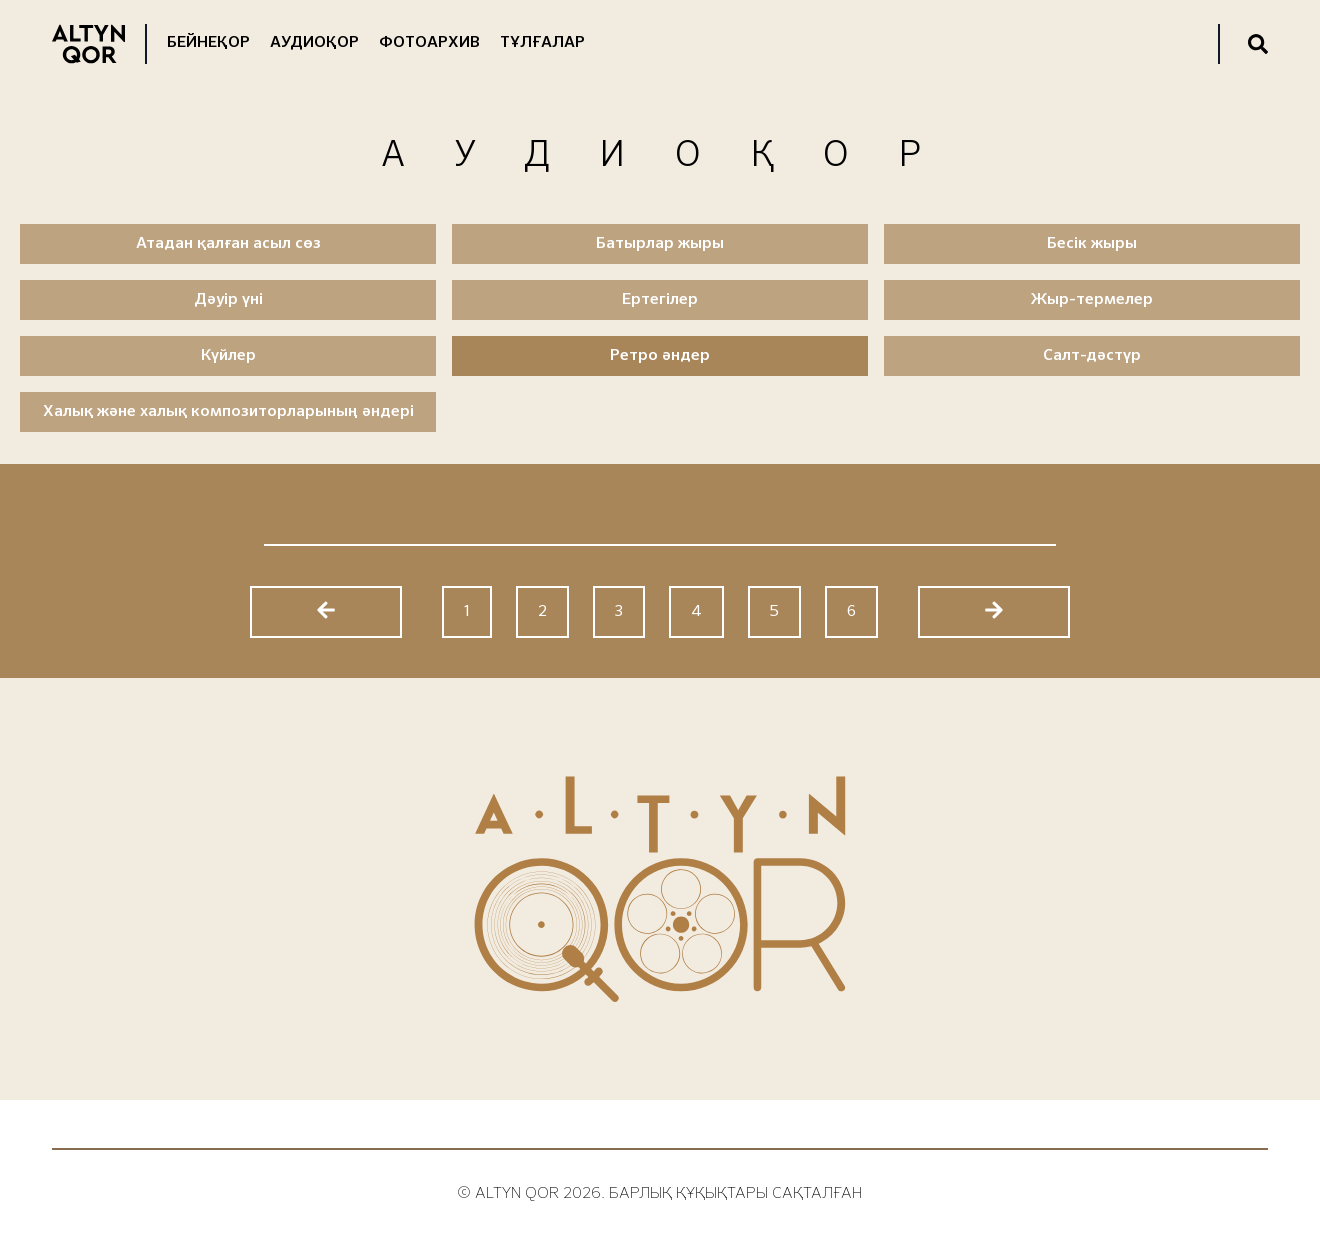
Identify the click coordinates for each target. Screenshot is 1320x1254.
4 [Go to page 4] (696, 612)
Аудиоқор (314, 43)
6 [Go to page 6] (851, 612)
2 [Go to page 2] (542, 612)
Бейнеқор (208, 43)
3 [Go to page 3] (619, 612)
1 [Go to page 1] (467, 612)
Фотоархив (429, 43)
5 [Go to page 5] (774, 612)
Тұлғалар (542, 43)
